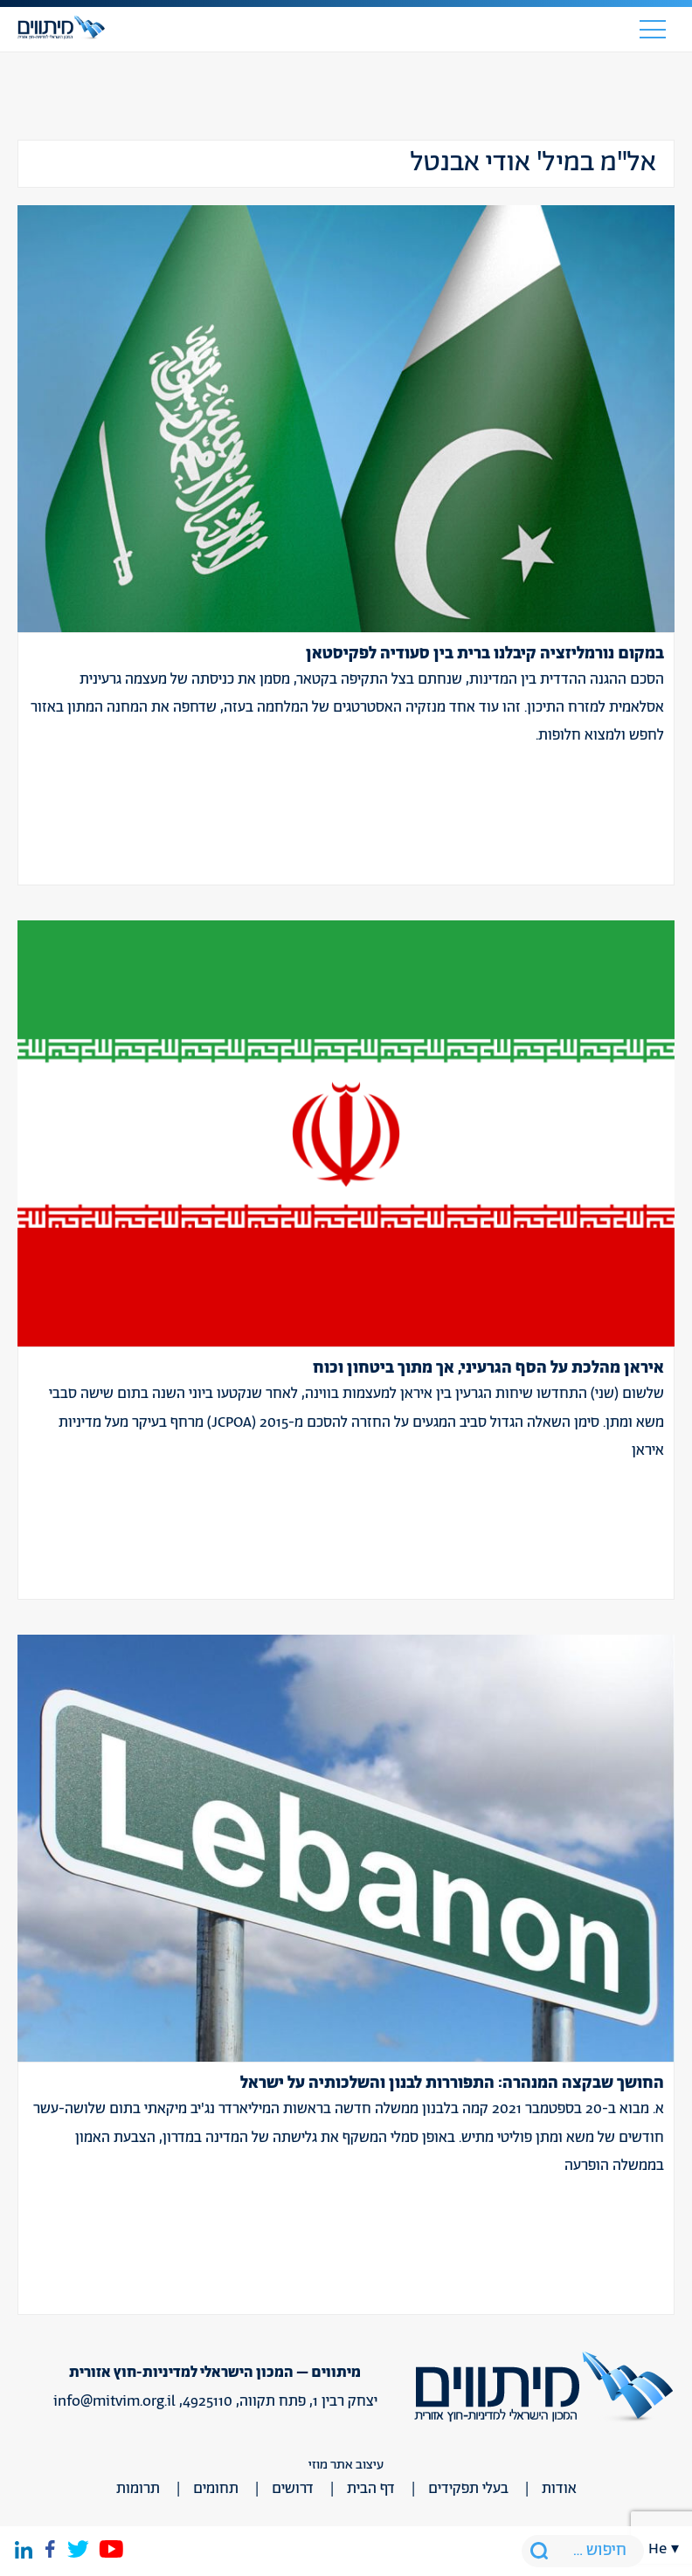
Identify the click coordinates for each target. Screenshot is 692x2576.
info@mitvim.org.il (114, 2401)
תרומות (138, 2488)
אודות (559, 2488)
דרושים (293, 2488)
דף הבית (371, 2488)
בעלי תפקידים (468, 2488)
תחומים (216, 2488)
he (657, 2548)
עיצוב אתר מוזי (346, 2464)
